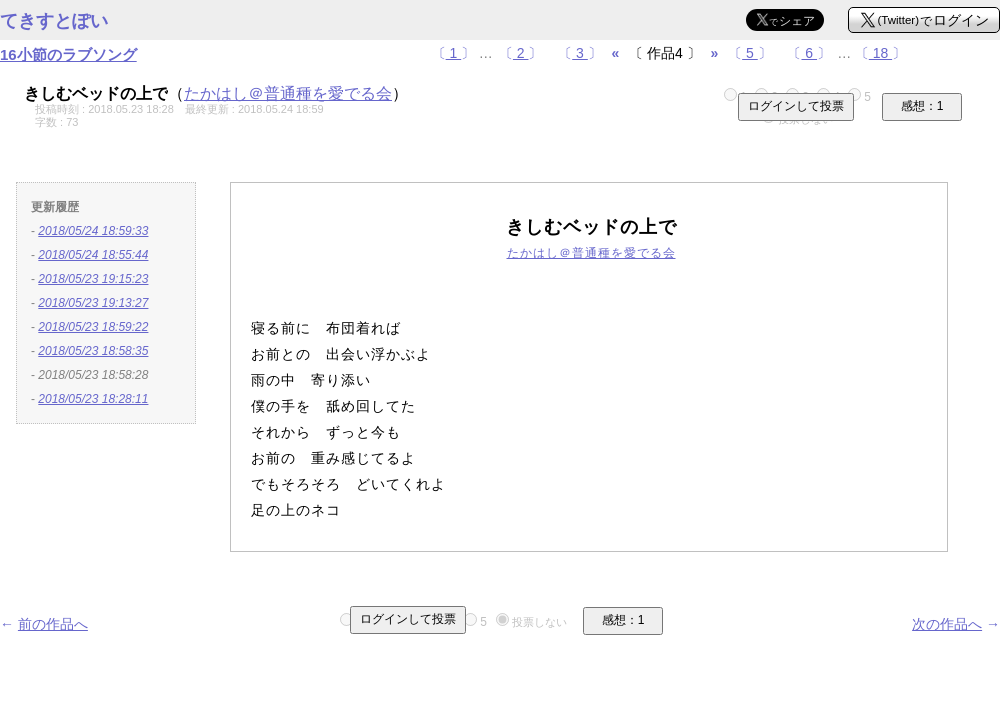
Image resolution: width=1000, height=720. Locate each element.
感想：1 (922, 106)
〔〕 (454, 53)
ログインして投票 (796, 106)
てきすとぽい (54, 21)
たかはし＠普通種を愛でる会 (288, 93)
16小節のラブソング (68, 54)
